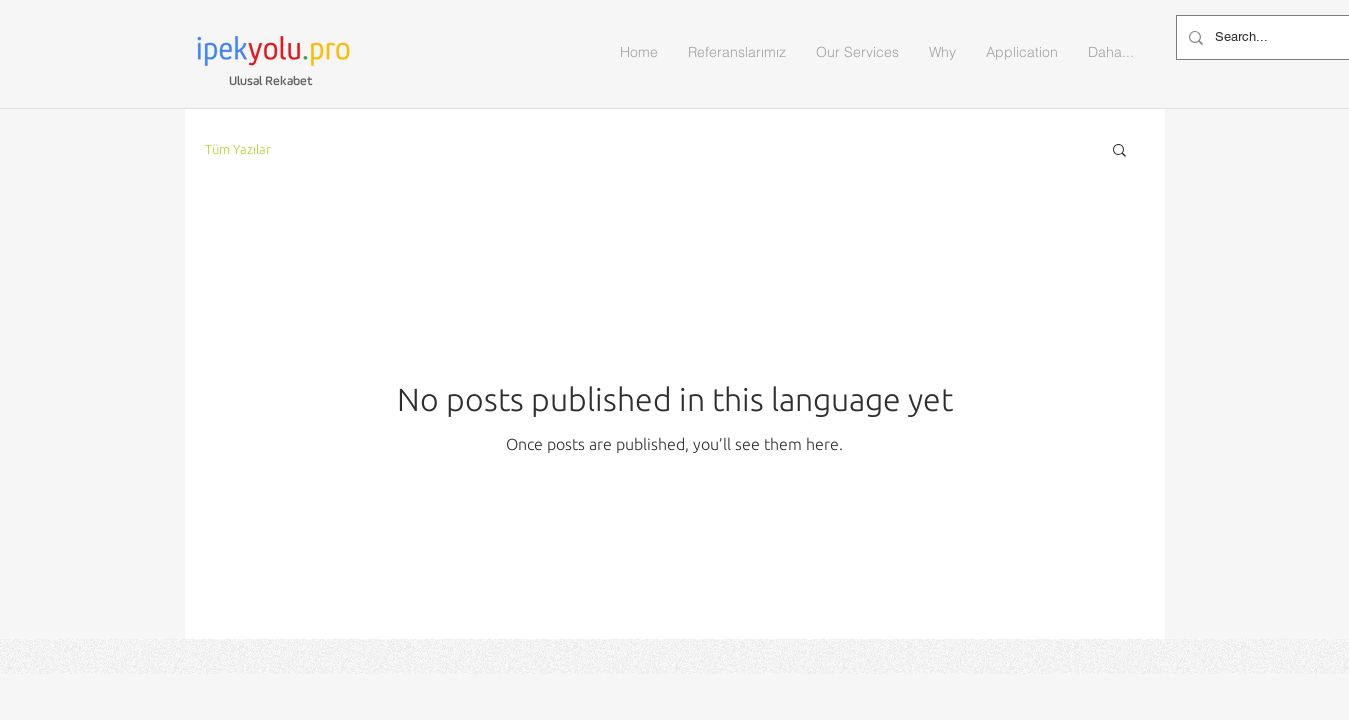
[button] (1119, 151)
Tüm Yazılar (238, 149)
